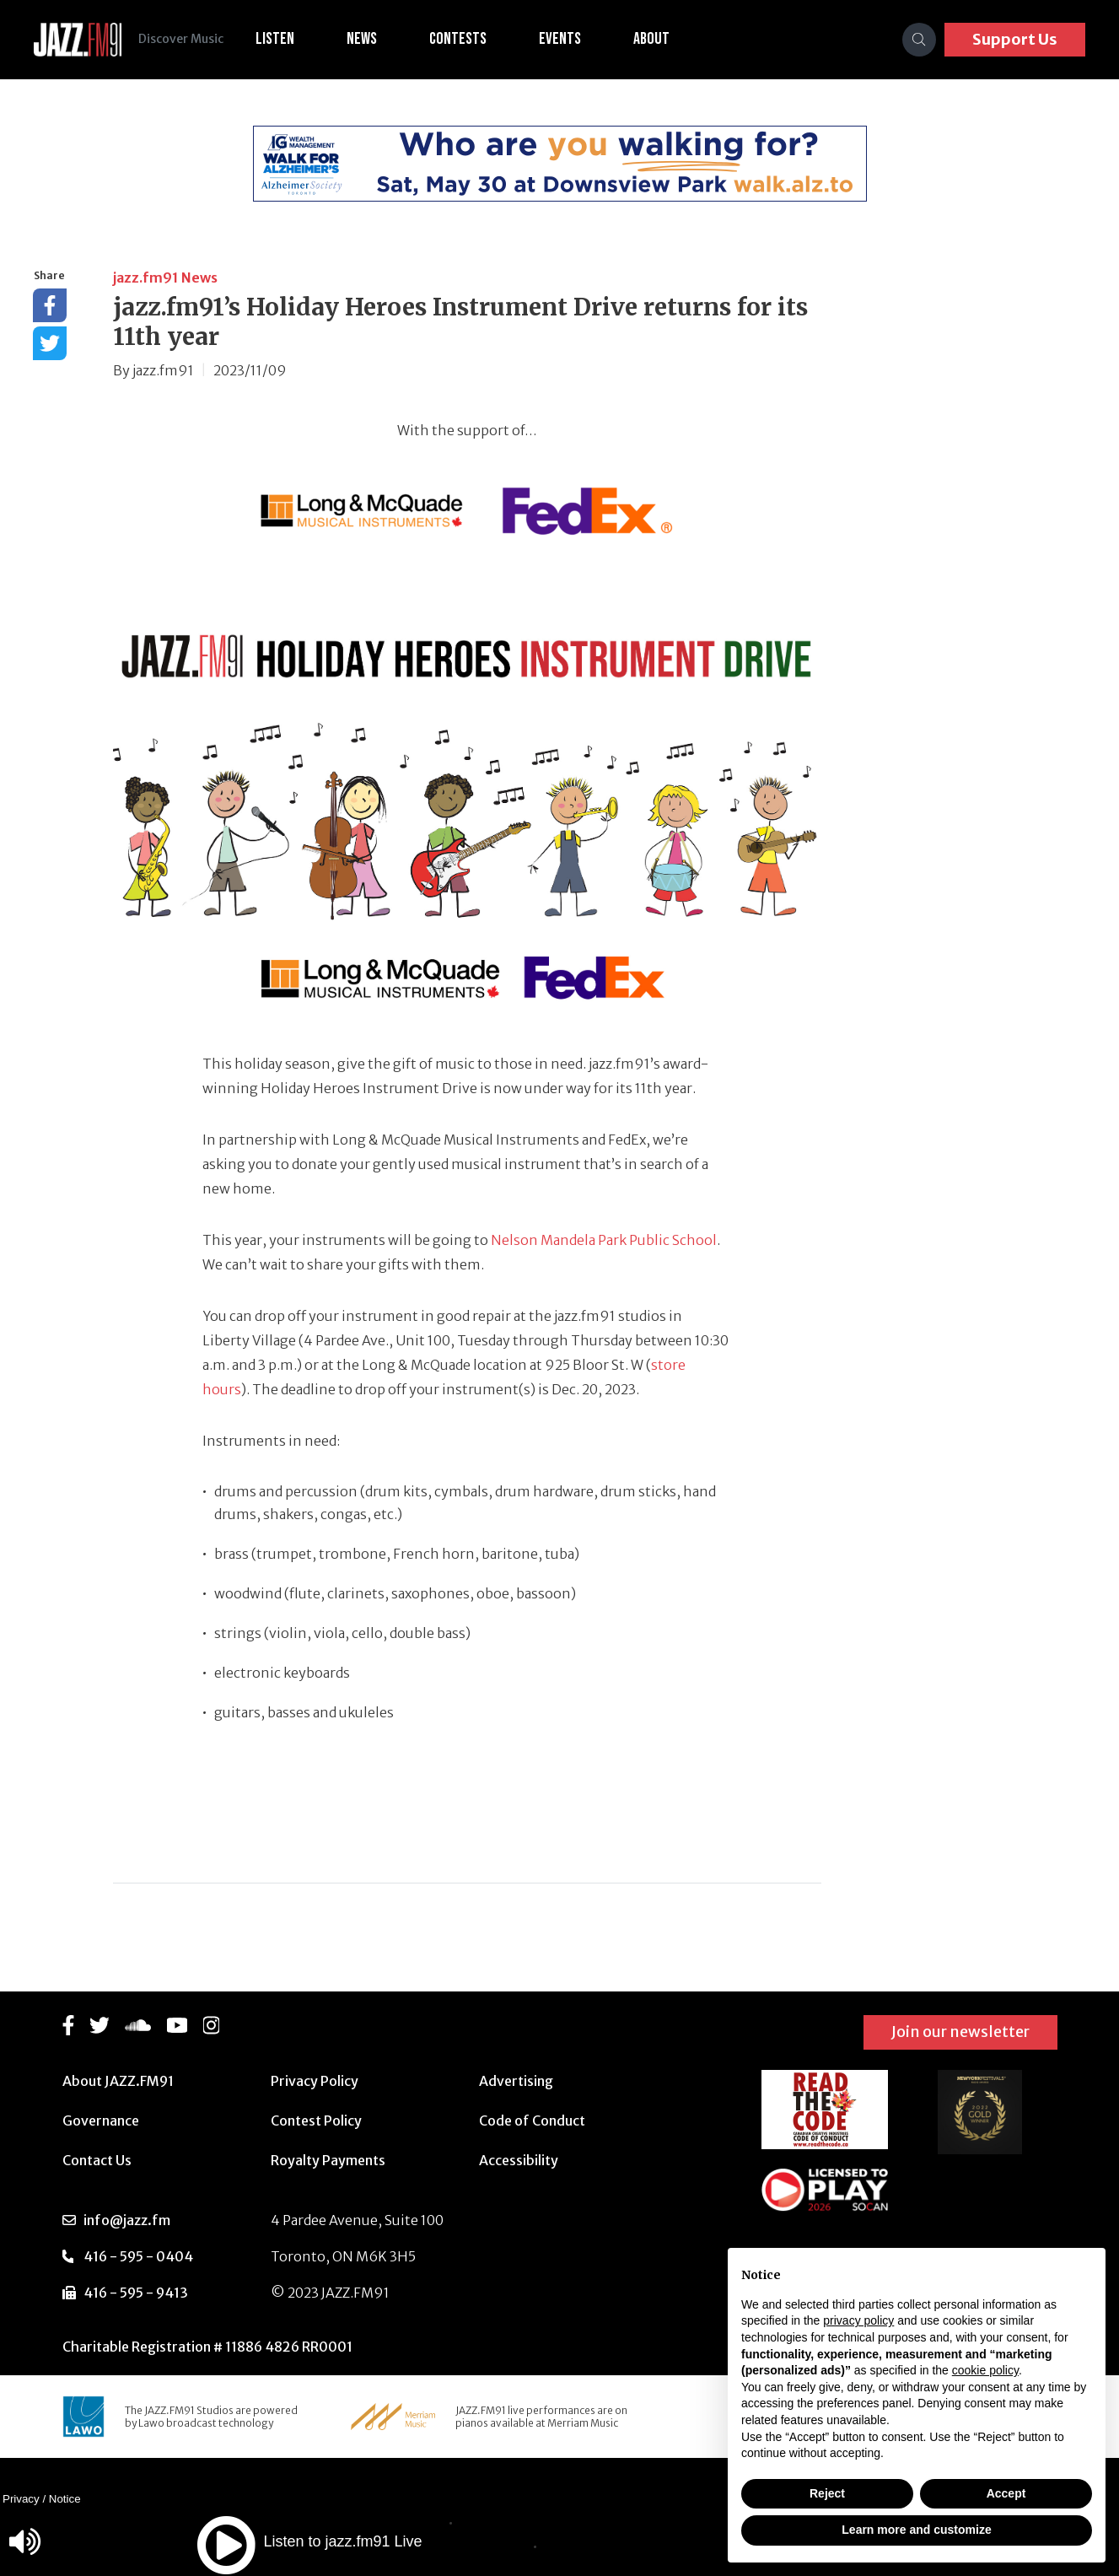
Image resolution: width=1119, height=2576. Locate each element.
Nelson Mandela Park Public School (604, 1239)
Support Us (1014, 39)
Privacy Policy (314, 2080)
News (372, 39)
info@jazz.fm (126, 2220)
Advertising (516, 2080)
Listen (285, 39)
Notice (65, 2498)
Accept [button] (1006, 2493)
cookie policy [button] (985, 2370)
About (661, 39)
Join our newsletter (960, 2031)
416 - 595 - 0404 (138, 2256)
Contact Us (97, 2160)
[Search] (919, 40)
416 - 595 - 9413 (135, 2292)
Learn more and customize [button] (916, 2529)
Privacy (21, 2498)
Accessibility (518, 2160)
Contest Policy (316, 2120)
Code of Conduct (532, 2120)
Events (570, 39)
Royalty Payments (328, 2160)
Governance (100, 2120)
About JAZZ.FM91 (118, 2080)
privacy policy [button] (858, 2320)
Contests (468, 39)
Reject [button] (827, 2493)
